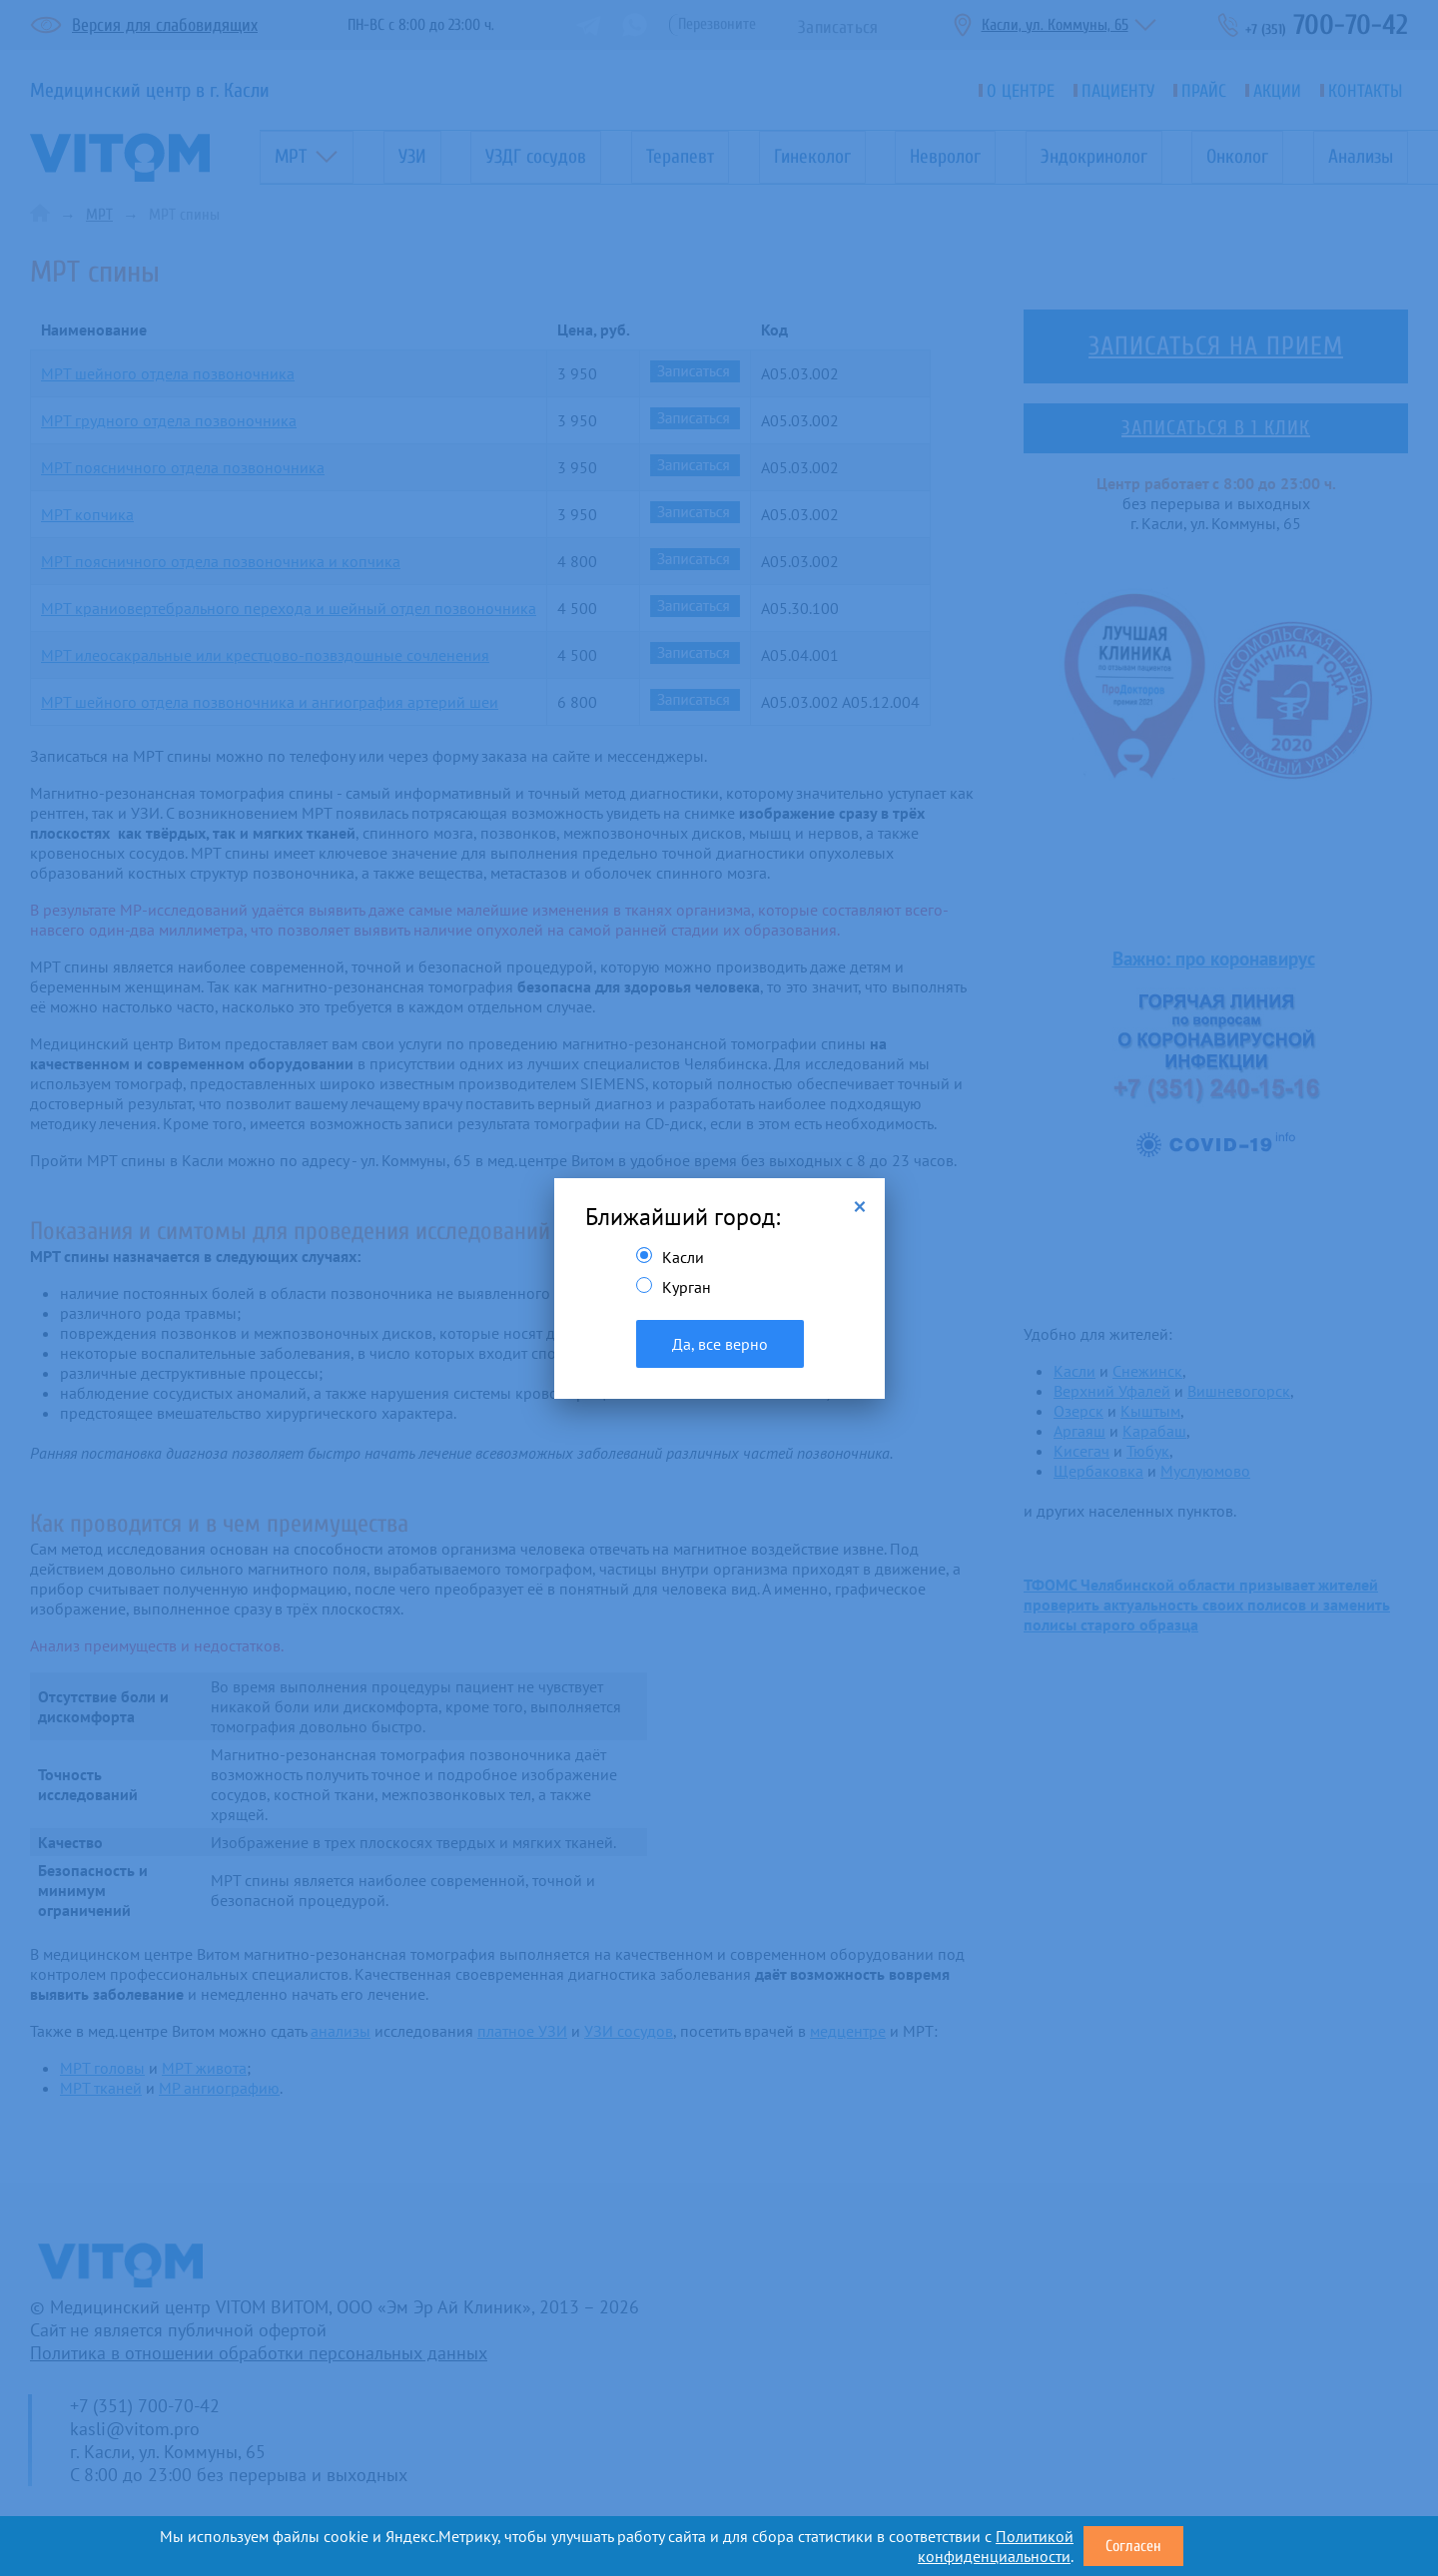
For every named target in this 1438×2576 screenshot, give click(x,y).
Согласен (1133, 2546)
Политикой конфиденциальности (996, 2546)
